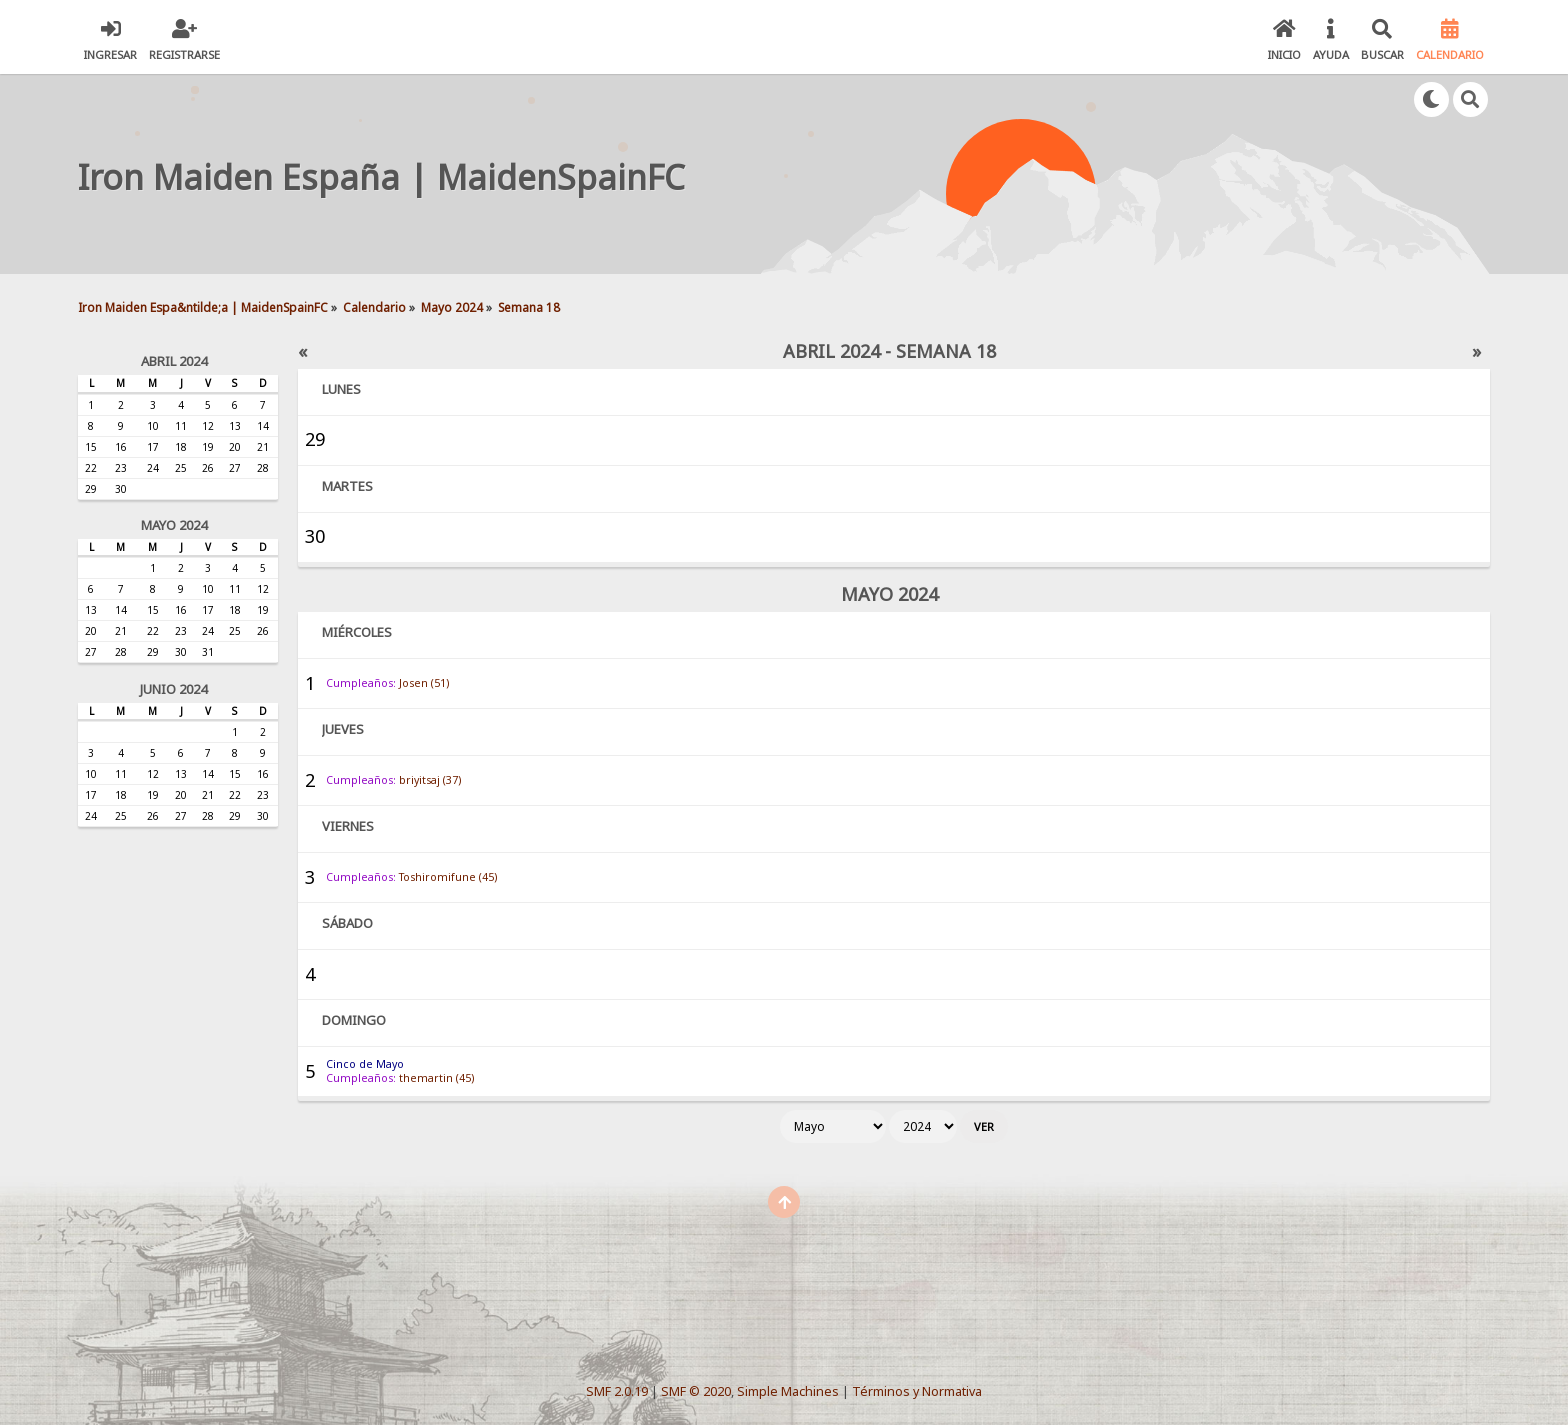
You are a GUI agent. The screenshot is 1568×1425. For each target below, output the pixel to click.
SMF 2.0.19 (617, 1391)
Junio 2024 (173, 689)
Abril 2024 (174, 361)
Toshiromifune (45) (448, 877)
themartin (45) (436, 1078)
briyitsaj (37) (430, 780)
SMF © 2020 (696, 1391)
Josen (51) (424, 683)
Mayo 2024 (174, 525)
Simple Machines (788, 1391)
